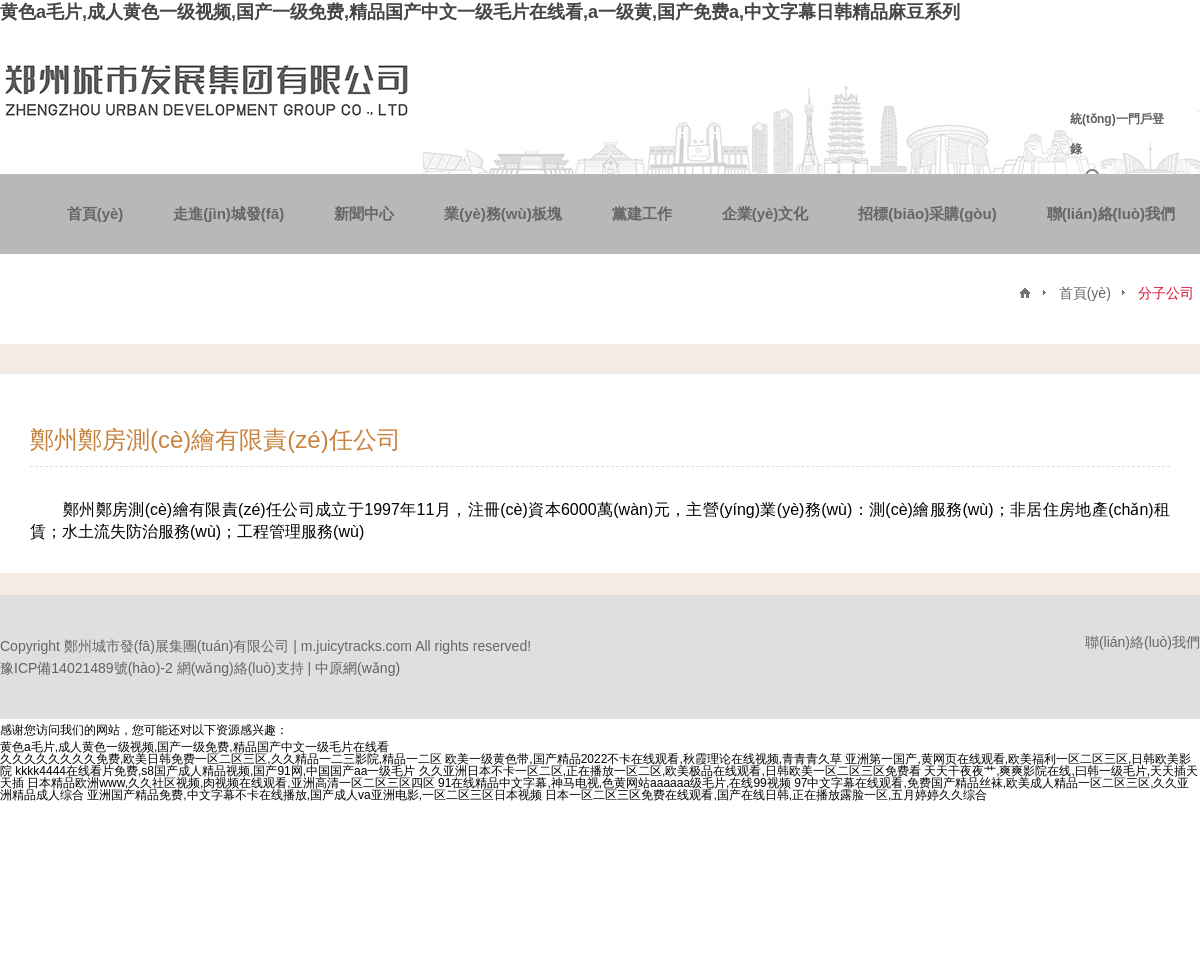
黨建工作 (642, 213)
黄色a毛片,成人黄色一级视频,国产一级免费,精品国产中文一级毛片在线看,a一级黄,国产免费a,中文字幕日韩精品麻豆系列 (480, 12)
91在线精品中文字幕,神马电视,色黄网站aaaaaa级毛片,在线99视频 (614, 783)
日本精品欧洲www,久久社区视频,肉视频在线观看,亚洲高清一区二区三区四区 (230, 783)
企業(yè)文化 (765, 213)
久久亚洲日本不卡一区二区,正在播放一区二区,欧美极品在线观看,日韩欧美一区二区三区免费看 (670, 771)
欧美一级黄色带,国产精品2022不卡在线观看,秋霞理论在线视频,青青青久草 (643, 759)
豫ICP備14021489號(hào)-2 (86, 668)
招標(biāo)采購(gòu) (927, 213)
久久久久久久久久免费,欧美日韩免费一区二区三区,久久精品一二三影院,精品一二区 (221, 759)
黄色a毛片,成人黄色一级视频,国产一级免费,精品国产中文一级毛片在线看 (194, 747)
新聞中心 (364, 213)
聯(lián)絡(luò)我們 (1111, 213)
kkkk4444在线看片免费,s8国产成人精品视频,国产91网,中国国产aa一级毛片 (215, 771)
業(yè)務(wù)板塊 (503, 213)
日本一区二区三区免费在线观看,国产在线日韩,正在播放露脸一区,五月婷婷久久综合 (766, 795)
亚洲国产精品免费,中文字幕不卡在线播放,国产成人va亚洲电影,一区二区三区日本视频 (314, 795)
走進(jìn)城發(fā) (228, 213)
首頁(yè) (95, 213)
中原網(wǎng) (357, 668)
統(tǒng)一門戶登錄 (1117, 134)
